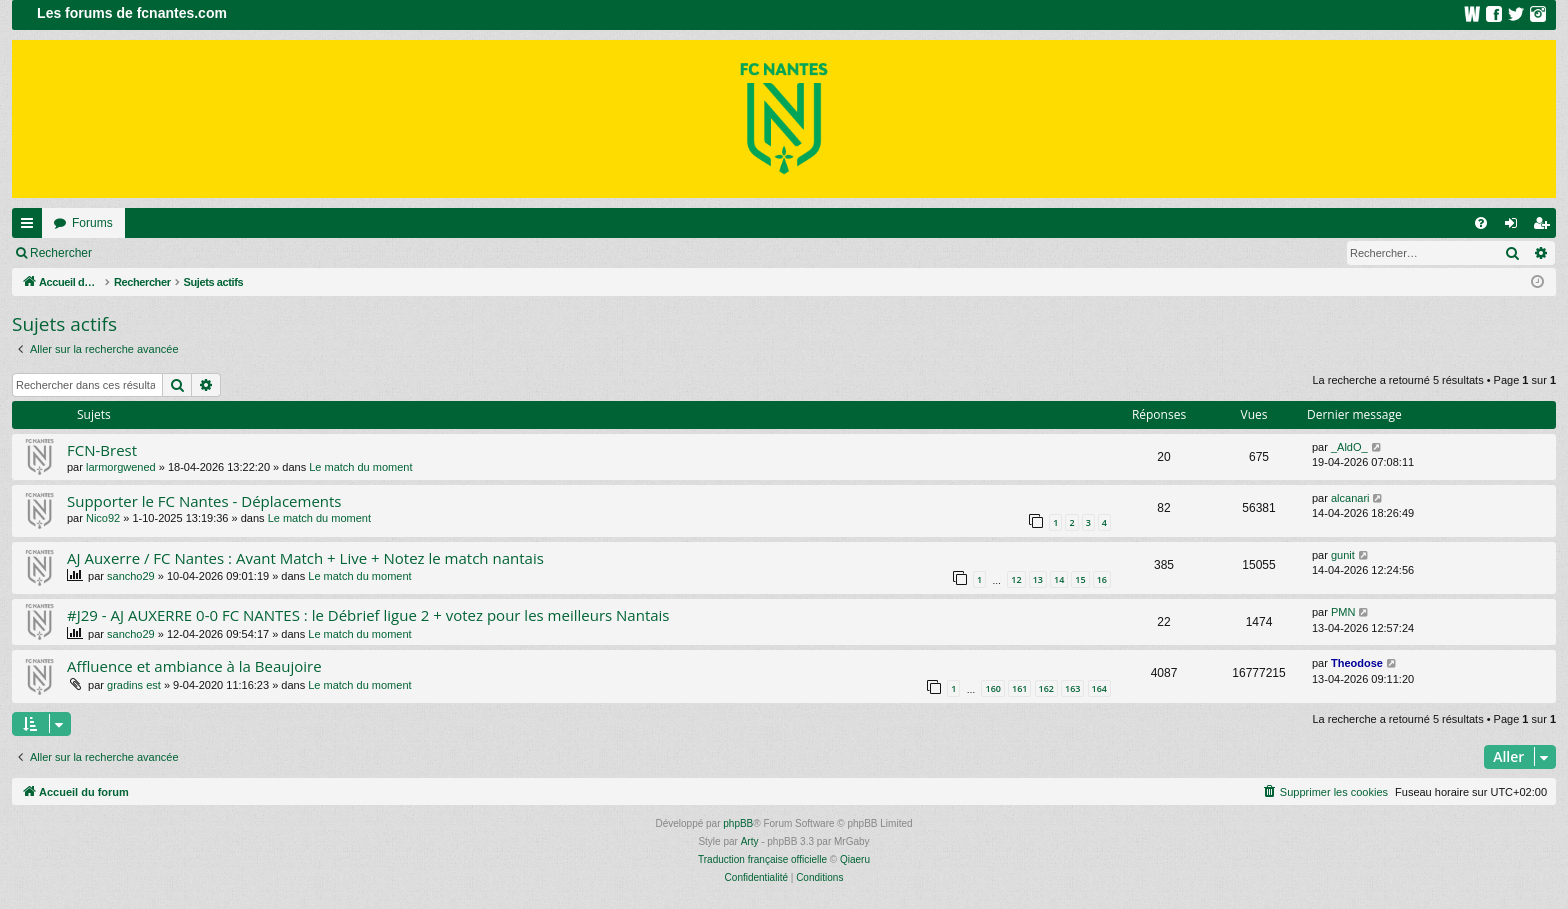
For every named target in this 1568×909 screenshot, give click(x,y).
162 (1046, 688)
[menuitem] (1481, 223)
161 (1019, 688)
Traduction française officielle (762, 859)
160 (992, 688)
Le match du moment (360, 467)
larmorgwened (121, 467)
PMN (1343, 612)
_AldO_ (1349, 447)
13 (1038, 579)
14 (1059, 579)
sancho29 (131, 576)
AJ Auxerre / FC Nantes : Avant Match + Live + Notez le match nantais (305, 558)
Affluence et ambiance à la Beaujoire (194, 666)
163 (1072, 688)
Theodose (1357, 663)
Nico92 (103, 518)
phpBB (738, 823)
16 (1102, 579)
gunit (1343, 555)
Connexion (149, 253)
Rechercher (61, 253)
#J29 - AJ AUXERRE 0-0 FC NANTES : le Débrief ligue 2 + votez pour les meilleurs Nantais (368, 615)
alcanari (1350, 498)
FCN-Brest (102, 450)
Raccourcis (31, 227)
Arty (750, 841)
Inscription (235, 253)
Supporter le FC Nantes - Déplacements (204, 501)
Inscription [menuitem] (1545, 227)
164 (1099, 688)
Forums (92, 223)
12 (1016, 579)
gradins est (134, 685)
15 (1080, 579)
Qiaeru (855, 859)
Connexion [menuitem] (1515, 227)
